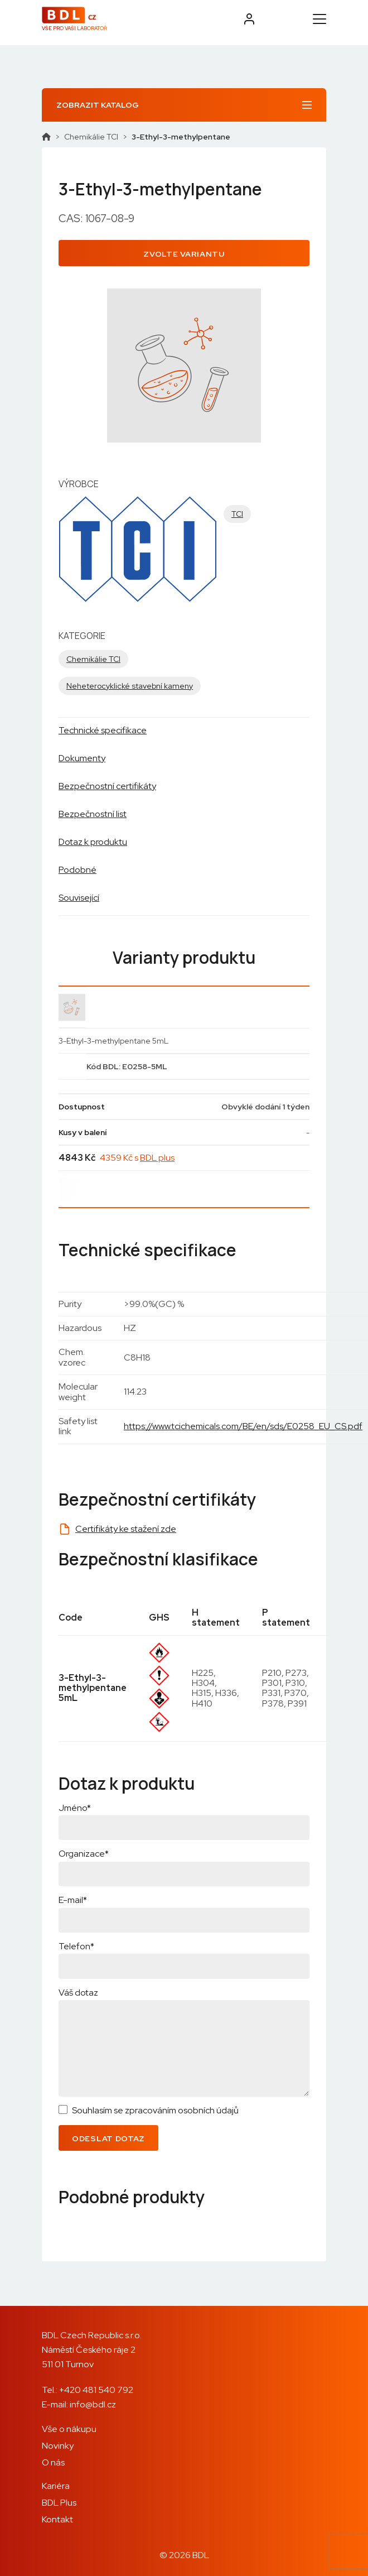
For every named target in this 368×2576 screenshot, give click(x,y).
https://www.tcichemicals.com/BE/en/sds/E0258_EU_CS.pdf (243, 1426)
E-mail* (73, 1900)
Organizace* (84, 1853)
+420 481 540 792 (96, 2390)
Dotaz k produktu (93, 842)
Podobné (77, 870)
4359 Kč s (137, 1158)
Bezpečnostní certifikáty (107, 786)
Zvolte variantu (184, 254)
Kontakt (57, 2519)
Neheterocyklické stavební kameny (129, 686)
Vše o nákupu (69, 2429)
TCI (237, 514)
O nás (53, 2462)
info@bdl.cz (93, 2404)
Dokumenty (82, 758)
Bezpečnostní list (93, 814)
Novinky (58, 2446)
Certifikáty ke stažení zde (125, 1529)
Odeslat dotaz (108, 2138)
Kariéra (56, 2486)
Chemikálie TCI (91, 137)
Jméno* (75, 1808)
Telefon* (76, 1946)
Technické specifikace (103, 730)
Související (79, 897)
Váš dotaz (78, 1992)
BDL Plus (59, 2502)
